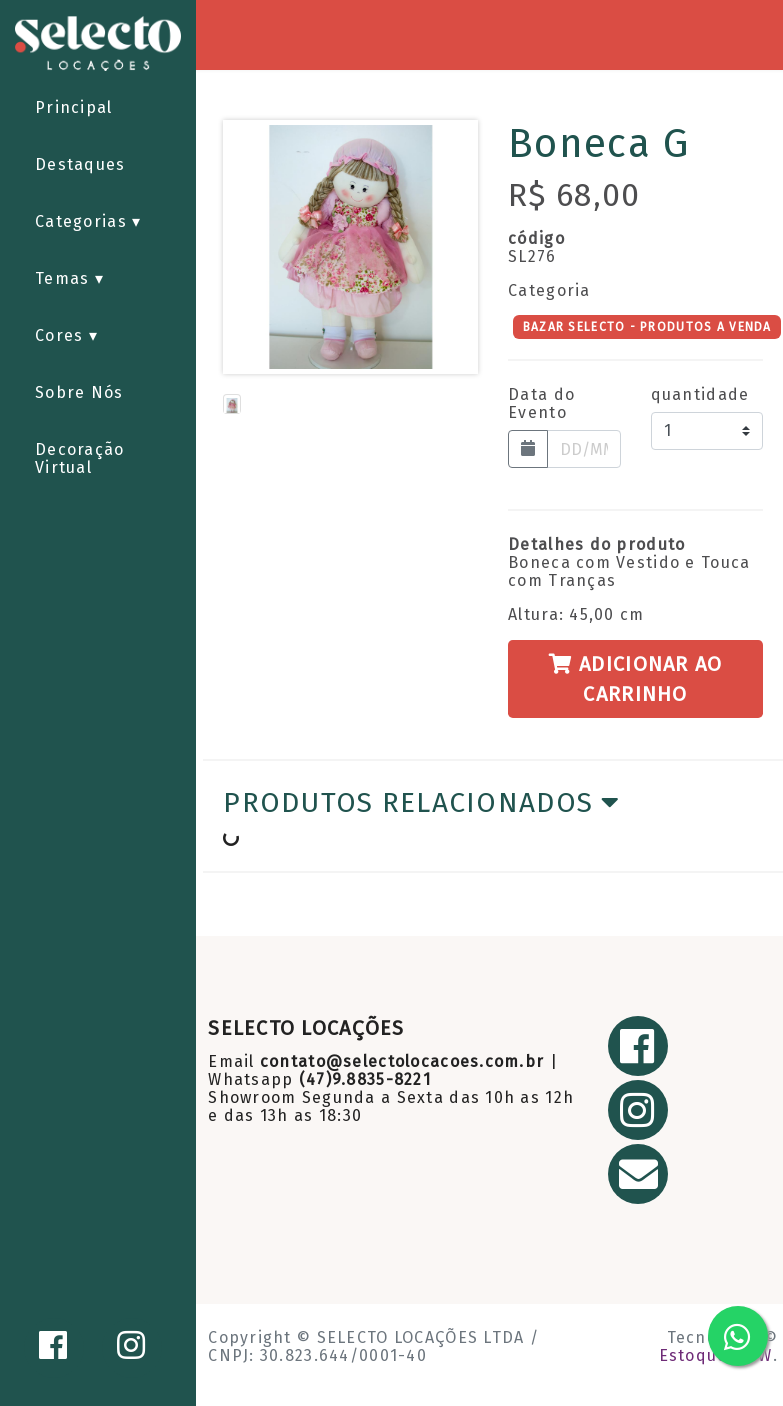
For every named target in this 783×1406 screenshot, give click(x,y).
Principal (74, 107)
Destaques (80, 164)
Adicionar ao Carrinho (636, 679)
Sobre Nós (79, 392)
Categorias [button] (83, 221)
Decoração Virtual (80, 458)
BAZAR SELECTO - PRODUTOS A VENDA (647, 326)
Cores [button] (62, 335)
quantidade (700, 395)
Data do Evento (541, 404)
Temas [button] (65, 278)
